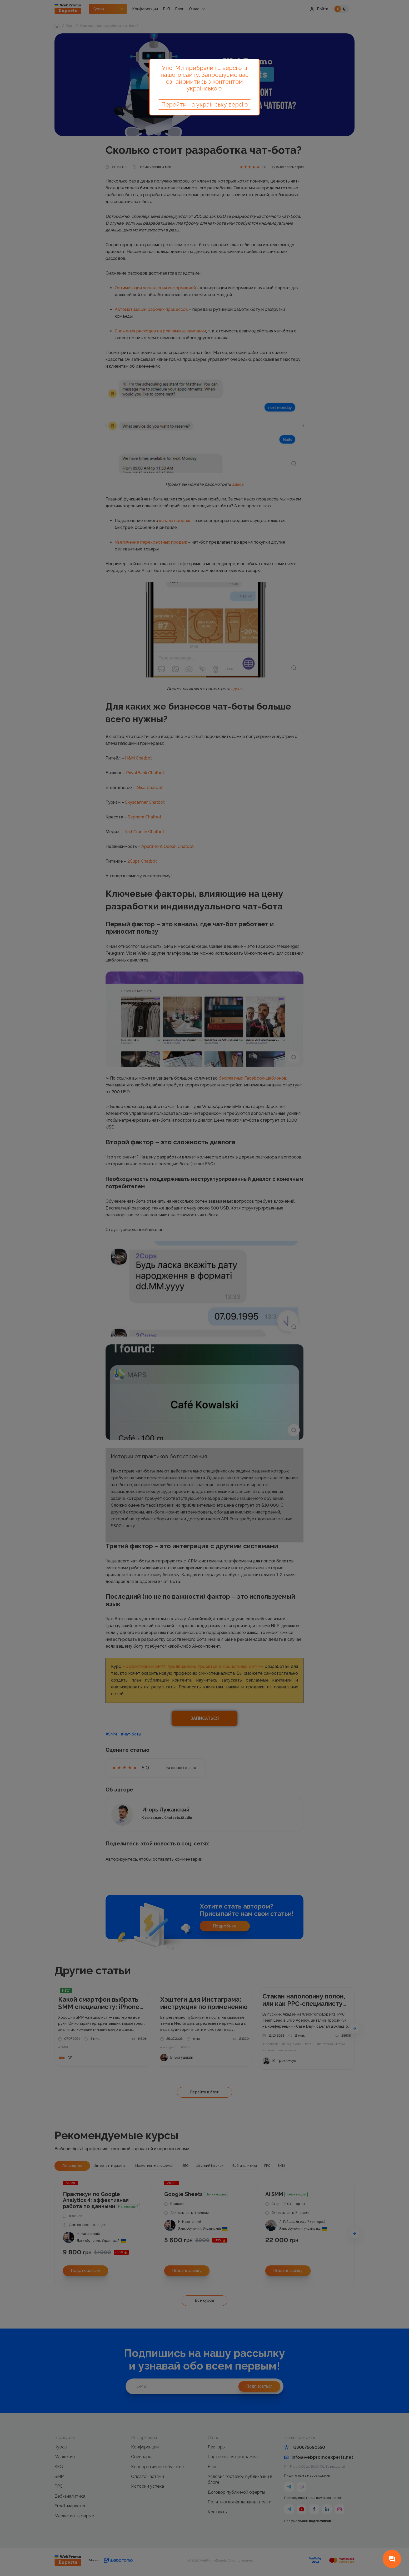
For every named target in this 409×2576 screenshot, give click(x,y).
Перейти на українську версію (204, 104)
